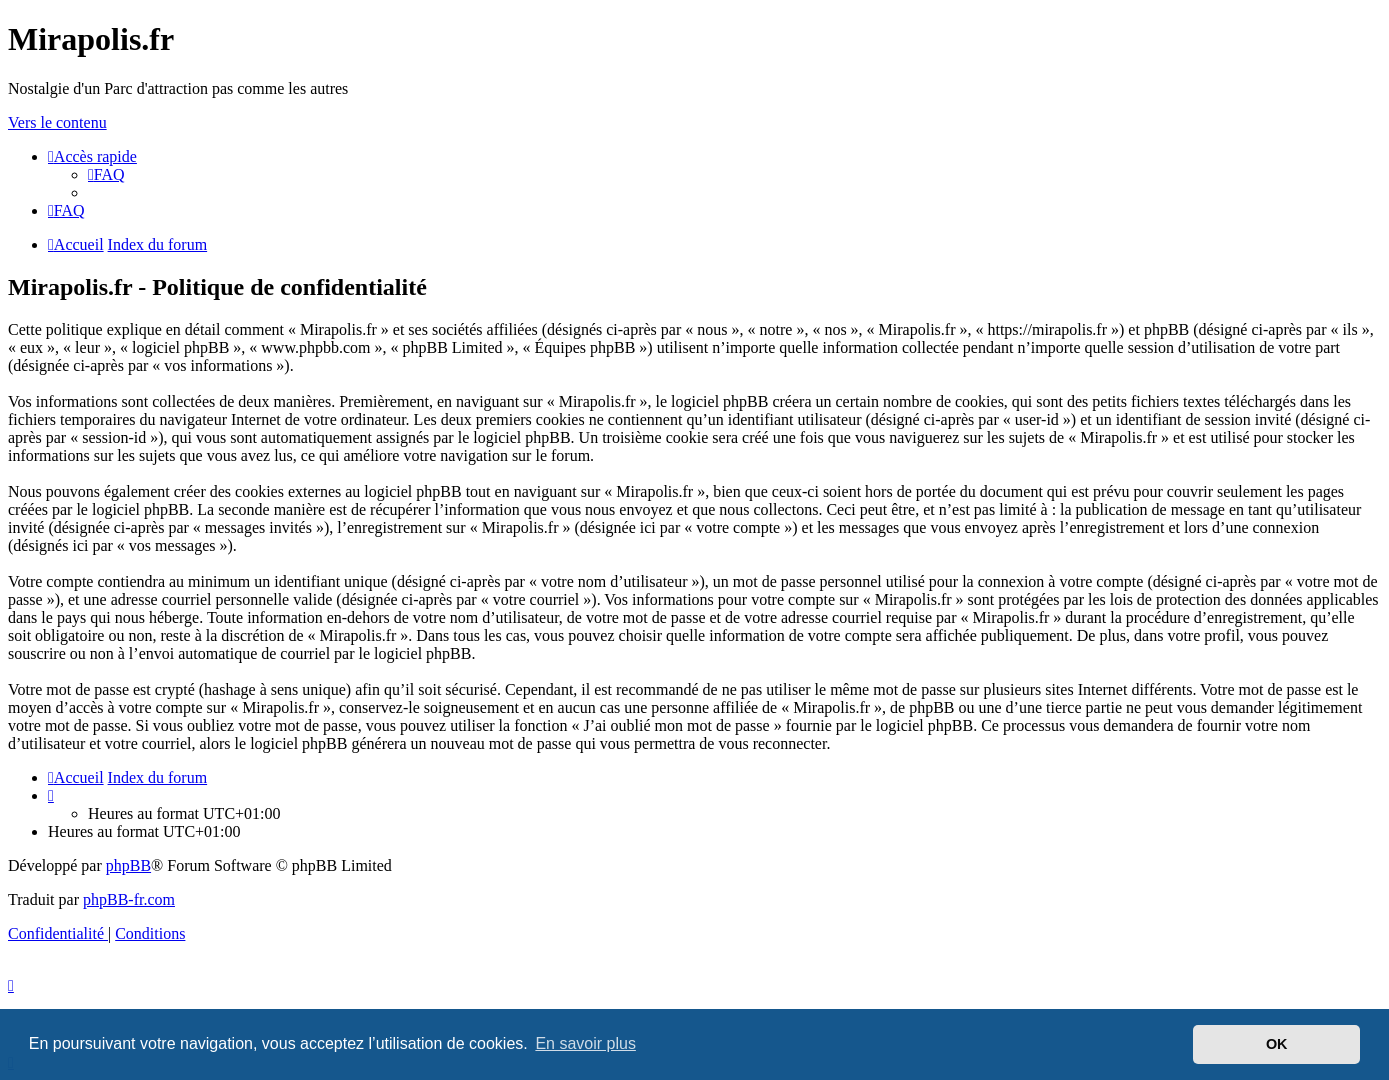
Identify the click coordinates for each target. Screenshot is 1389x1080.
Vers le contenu (57, 122)
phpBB (128, 865)
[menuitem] (106, 174)
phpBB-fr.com (129, 899)
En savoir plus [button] (585, 1043)
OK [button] (1277, 1044)
